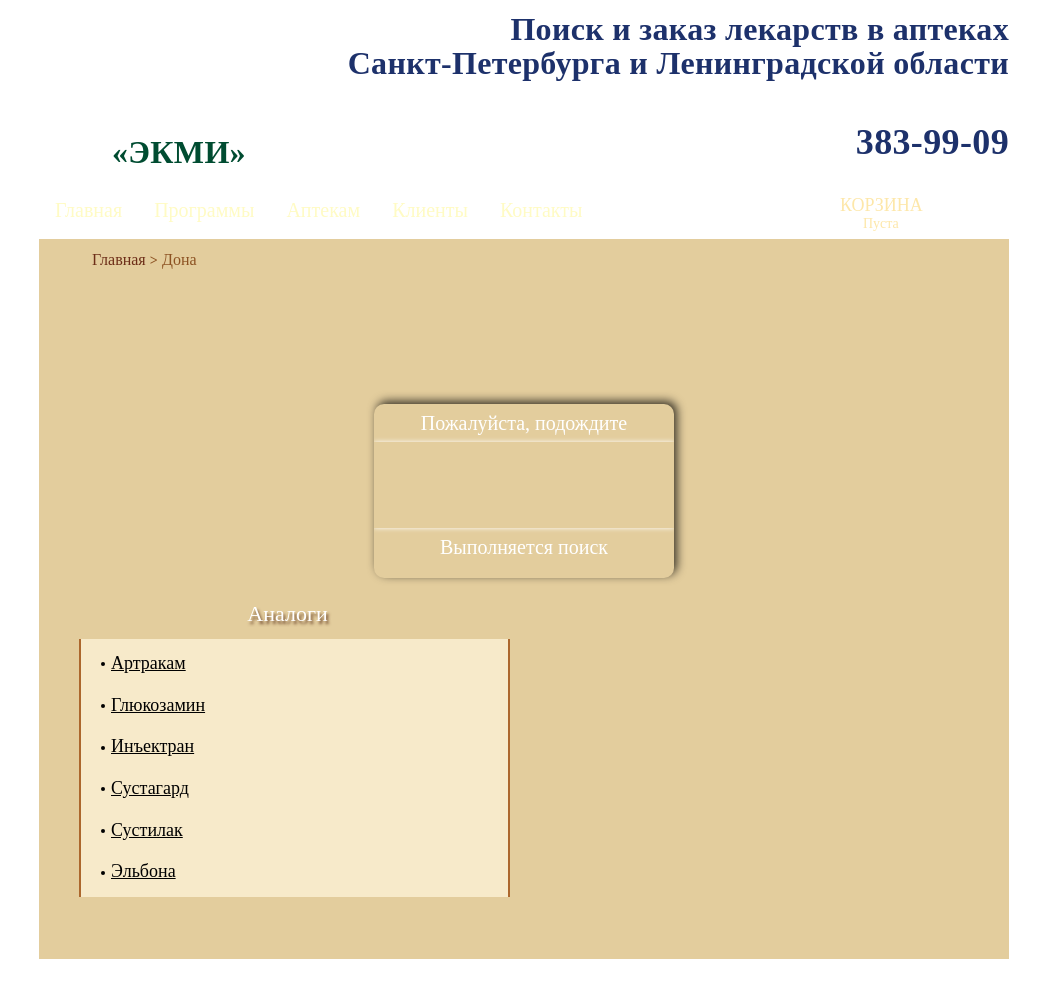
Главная (88, 210)
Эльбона (143, 871)
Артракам (148, 663)
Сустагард (150, 788)
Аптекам (323, 210)
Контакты (541, 210)
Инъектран (152, 746)
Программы (204, 210)
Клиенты (430, 210)
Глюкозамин (158, 705)
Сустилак (147, 830)
